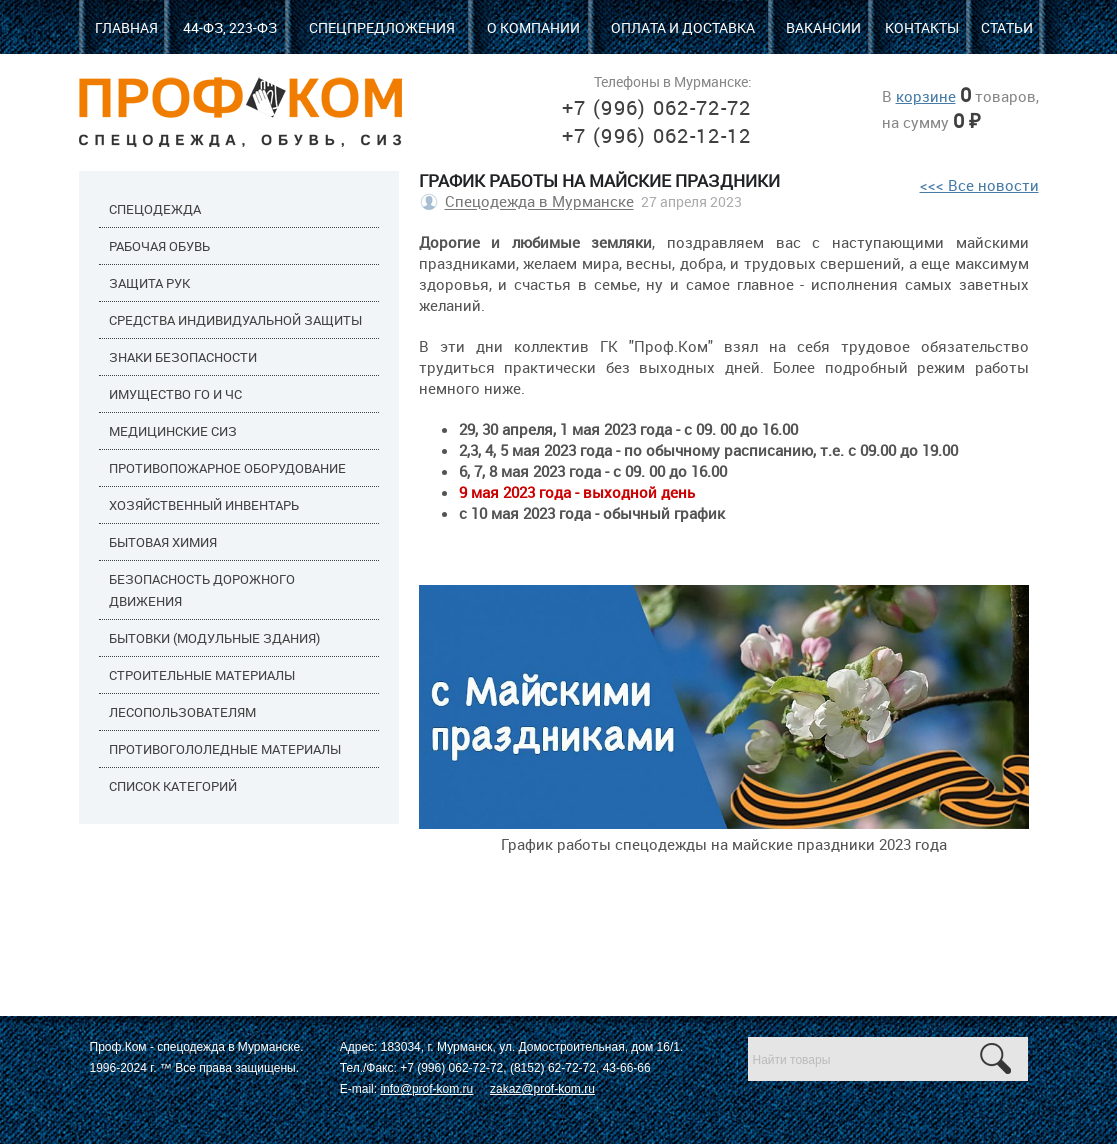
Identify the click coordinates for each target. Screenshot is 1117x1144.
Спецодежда (155, 209)
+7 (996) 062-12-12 (656, 135)
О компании (533, 27)
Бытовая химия (163, 542)
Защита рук (149, 283)
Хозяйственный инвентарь (204, 505)
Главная (126, 27)
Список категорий (173, 786)
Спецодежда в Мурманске (539, 202)
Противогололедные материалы (225, 749)
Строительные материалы (202, 675)
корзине (926, 96)
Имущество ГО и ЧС (175, 394)
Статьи (1007, 27)
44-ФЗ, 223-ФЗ (230, 27)
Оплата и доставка (683, 27)
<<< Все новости (979, 185)
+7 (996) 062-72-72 (656, 107)
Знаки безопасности (183, 357)
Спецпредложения (382, 27)
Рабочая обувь (159, 246)
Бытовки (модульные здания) (214, 638)
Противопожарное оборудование (227, 468)
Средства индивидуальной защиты (235, 320)
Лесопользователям (182, 712)
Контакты (922, 27)
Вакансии (823, 27)
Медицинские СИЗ (173, 431)
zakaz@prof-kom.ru (542, 1089)
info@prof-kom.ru (426, 1089)
